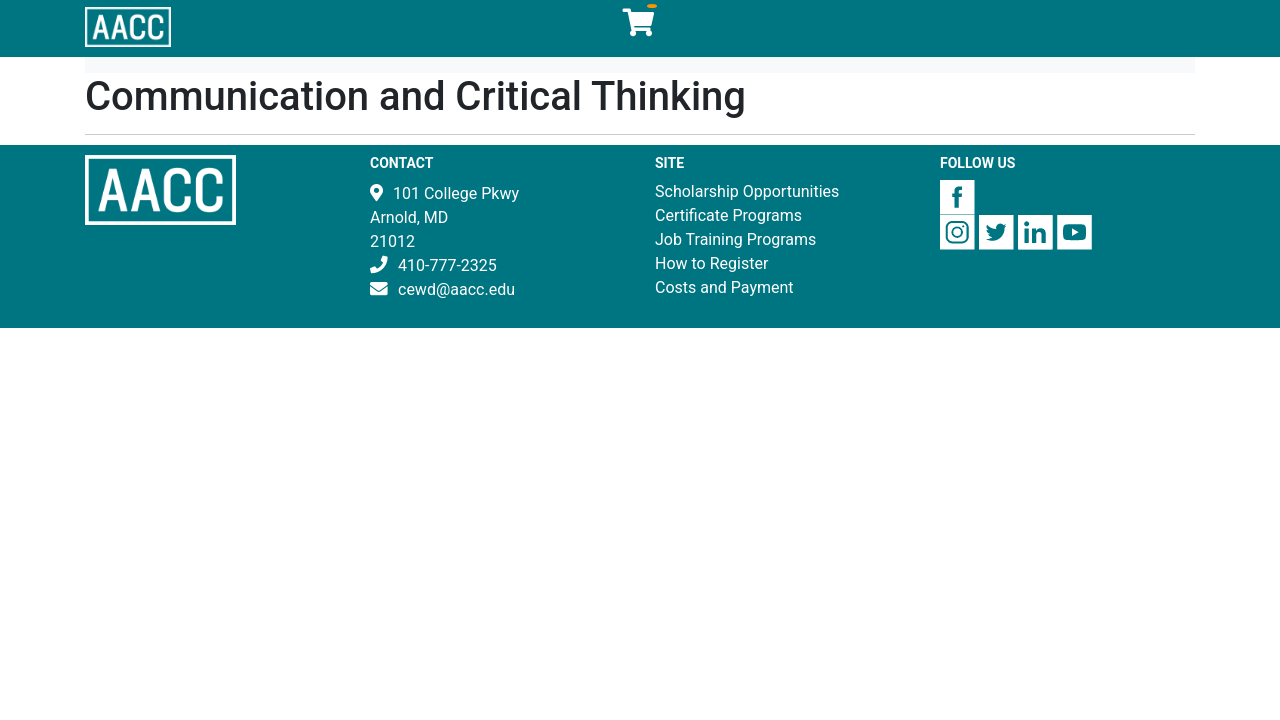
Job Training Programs (735, 239)
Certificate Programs (728, 215)
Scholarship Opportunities (747, 191)
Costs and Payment (724, 287)
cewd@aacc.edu (456, 289)
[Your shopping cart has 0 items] (640, 27)
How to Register (711, 263)
